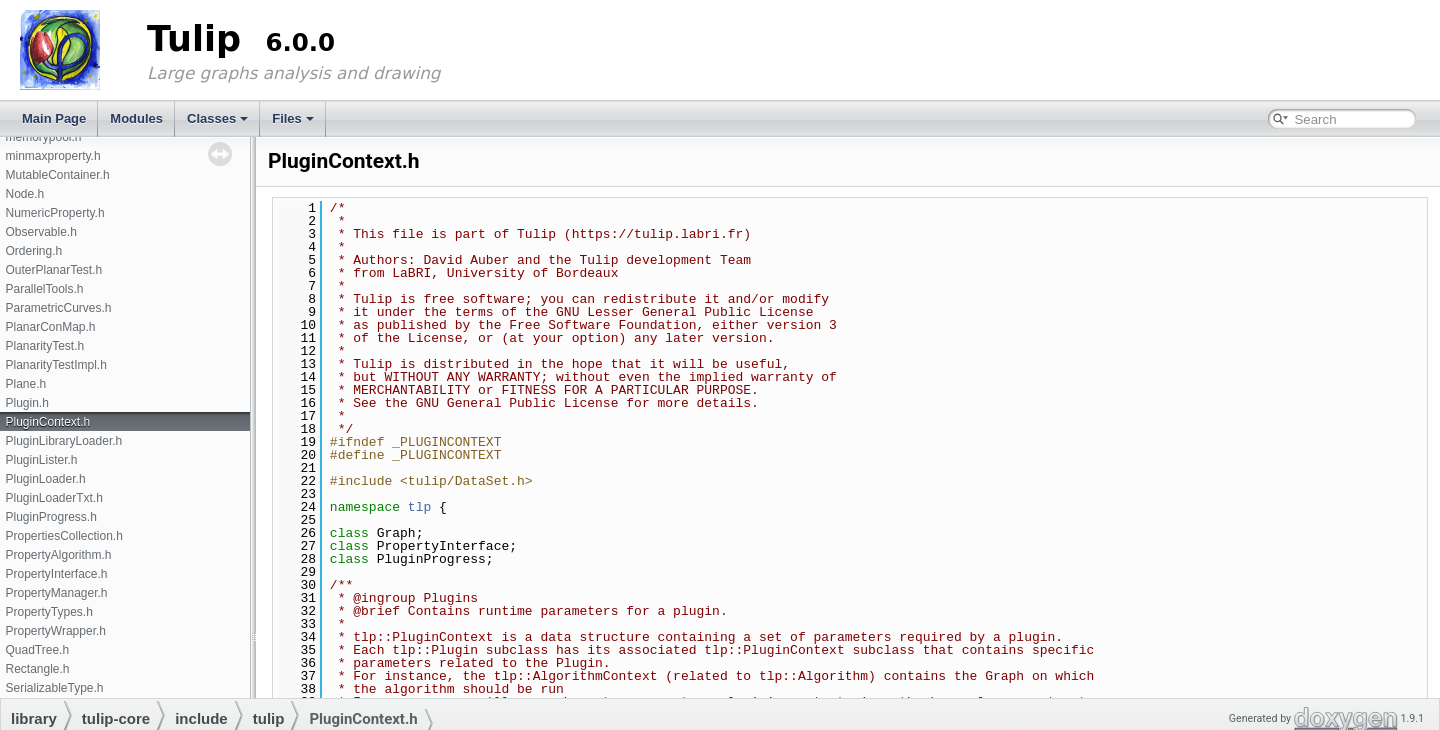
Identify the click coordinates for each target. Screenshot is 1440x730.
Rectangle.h (37, 669)
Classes (217, 118)
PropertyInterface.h (56, 574)
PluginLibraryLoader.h (63, 441)
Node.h (24, 194)
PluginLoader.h (45, 479)
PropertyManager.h (56, 593)
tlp (419, 507)
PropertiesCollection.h (63, 536)
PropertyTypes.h (48, 612)
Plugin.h (26, 403)
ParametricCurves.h (58, 308)
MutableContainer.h (57, 175)
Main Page (54, 118)
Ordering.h (33, 251)
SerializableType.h (54, 688)
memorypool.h (43, 137)
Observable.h (40, 232)
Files (293, 118)
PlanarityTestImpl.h (55, 365)
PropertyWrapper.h (55, 631)
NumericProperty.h (54, 213)
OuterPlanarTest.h (53, 270)
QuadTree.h (37, 650)
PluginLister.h (41, 460)
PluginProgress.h (50, 517)
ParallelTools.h (44, 289)
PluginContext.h (47, 422)
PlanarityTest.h (44, 346)
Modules (136, 118)
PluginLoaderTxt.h (53, 498)
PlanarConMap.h (50, 327)
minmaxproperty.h (52, 156)
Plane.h (25, 384)
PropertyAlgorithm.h (58, 555)
